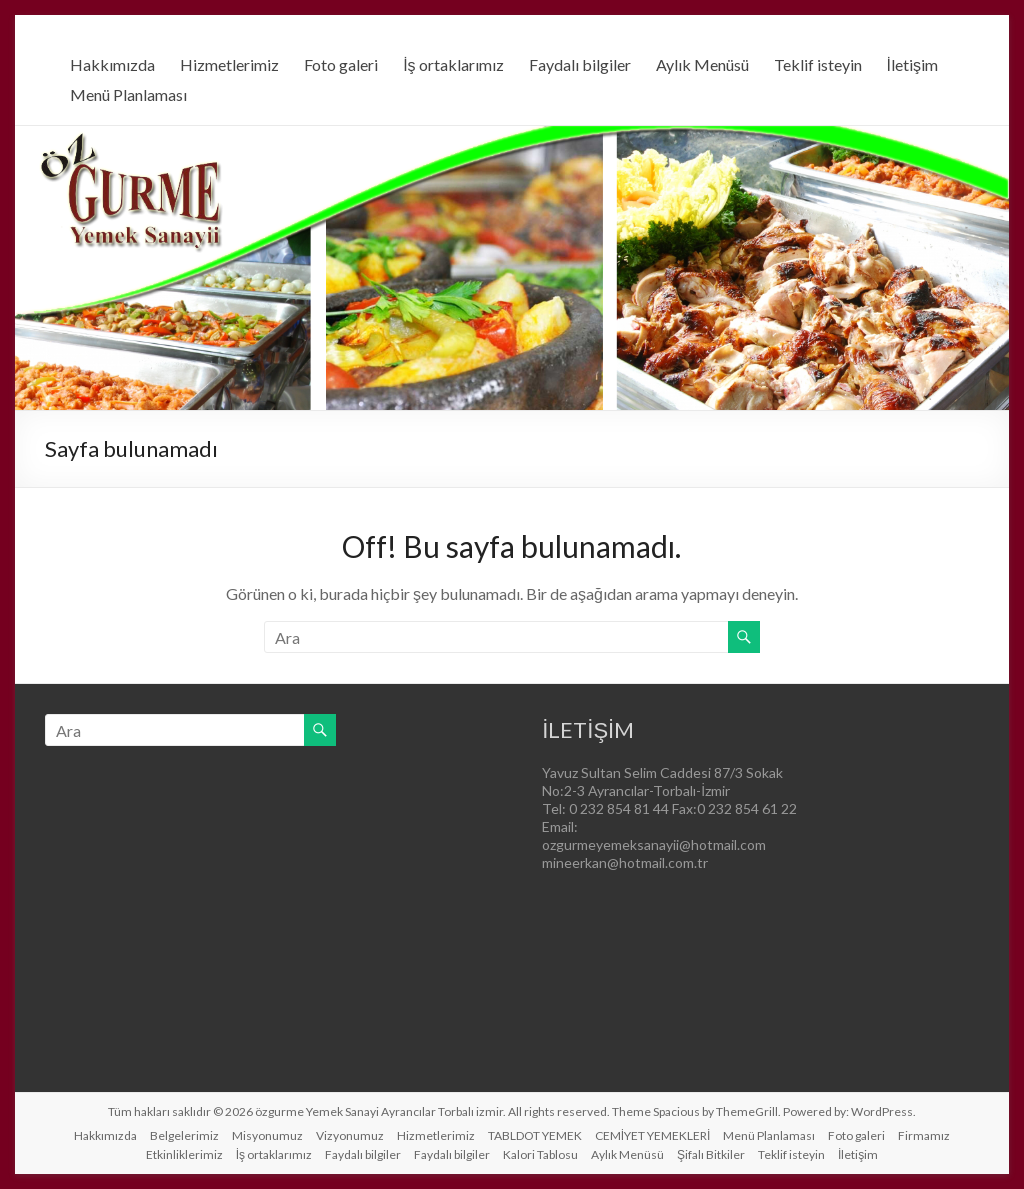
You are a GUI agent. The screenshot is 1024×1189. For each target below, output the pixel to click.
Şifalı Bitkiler (711, 1154)
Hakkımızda (112, 64)
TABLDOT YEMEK (535, 1135)
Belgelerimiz (184, 1135)
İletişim (912, 64)
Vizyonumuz (350, 1135)
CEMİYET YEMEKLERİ (653, 1135)
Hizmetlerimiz (229, 64)
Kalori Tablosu (540, 1154)
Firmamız (924, 1135)
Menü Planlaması (128, 94)
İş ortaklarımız (453, 64)
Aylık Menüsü (702, 64)
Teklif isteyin (818, 64)
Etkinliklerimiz (184, 1154)
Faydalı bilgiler (580, 64)
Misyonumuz (267, 1135)
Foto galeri (341, 64)
